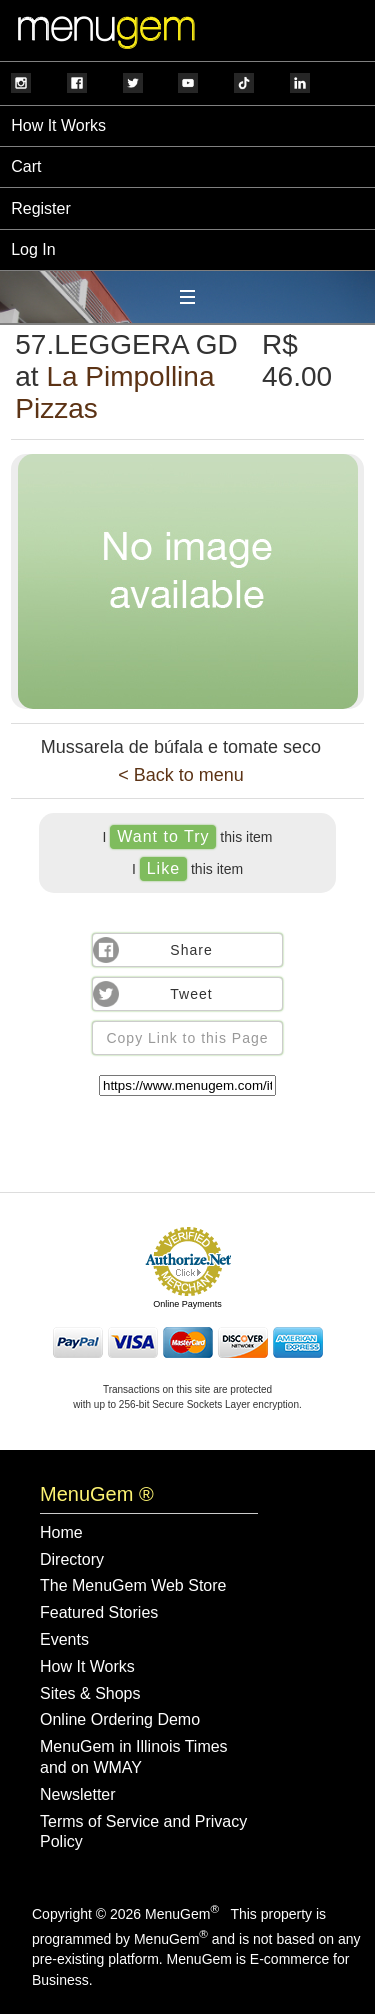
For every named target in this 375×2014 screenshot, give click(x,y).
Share (191, 950)
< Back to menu (181, 775)
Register (41, 208)
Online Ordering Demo (120, 1719)
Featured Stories (99, 1612)
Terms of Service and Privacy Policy (143, 1832)
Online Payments (187, 1304)
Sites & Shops (90, 1693)
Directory (72, 1559)
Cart (26, 166)
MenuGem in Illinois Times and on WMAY (134, 1757)
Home (61, 1532)
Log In (33, 249)
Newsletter (78, 1794)
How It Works (58, 125)
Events (64, 1639)
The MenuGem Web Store (133, 1585)
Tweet (191, 994)
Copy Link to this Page (187, 1038)
